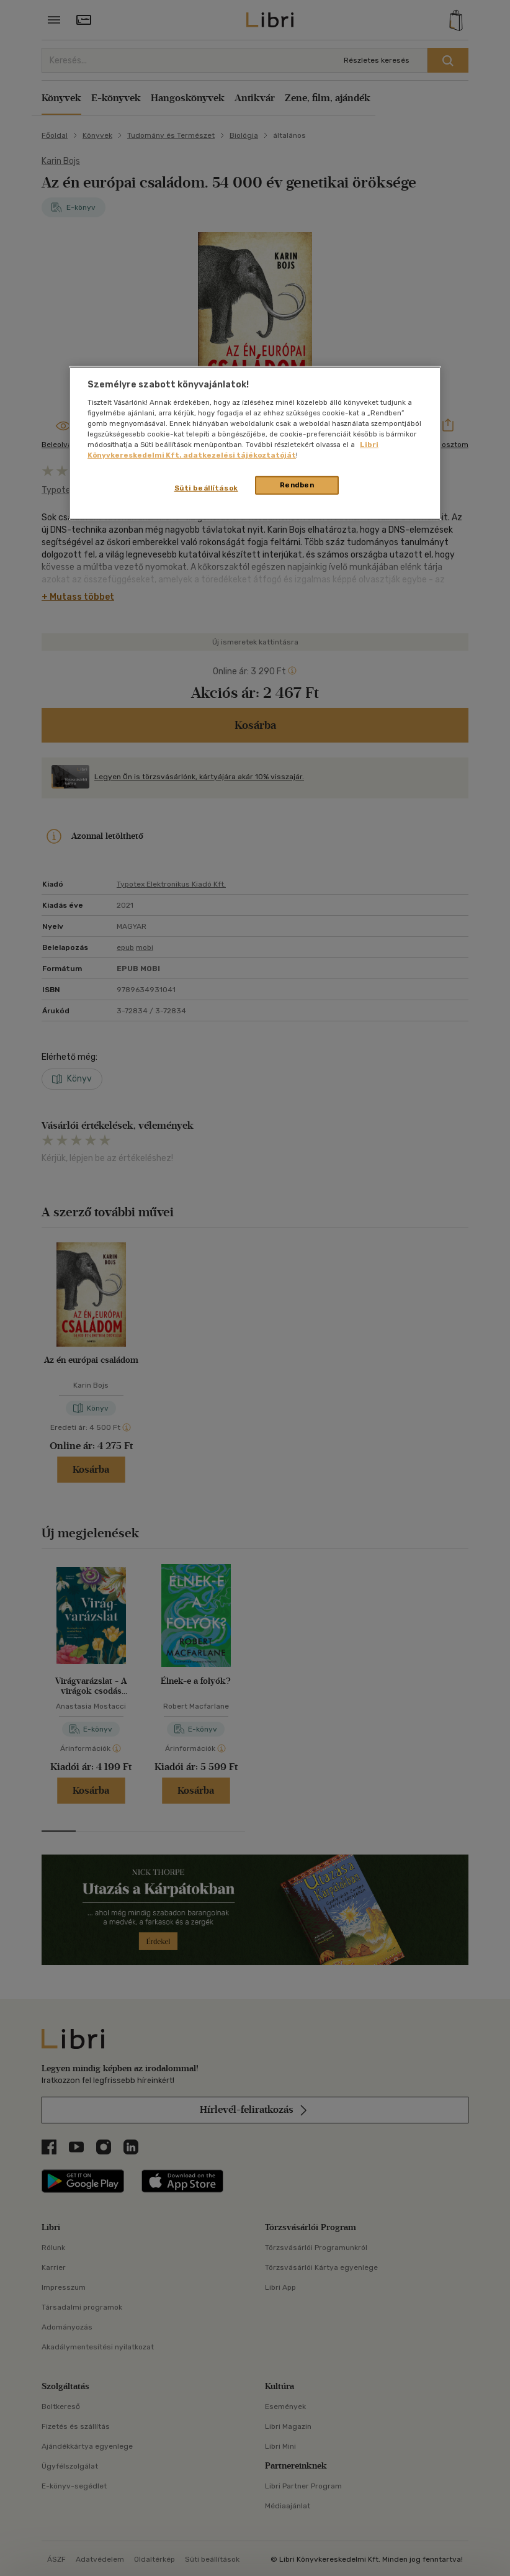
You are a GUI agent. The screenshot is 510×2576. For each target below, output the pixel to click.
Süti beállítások (206, 488)
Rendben (297, 485)
